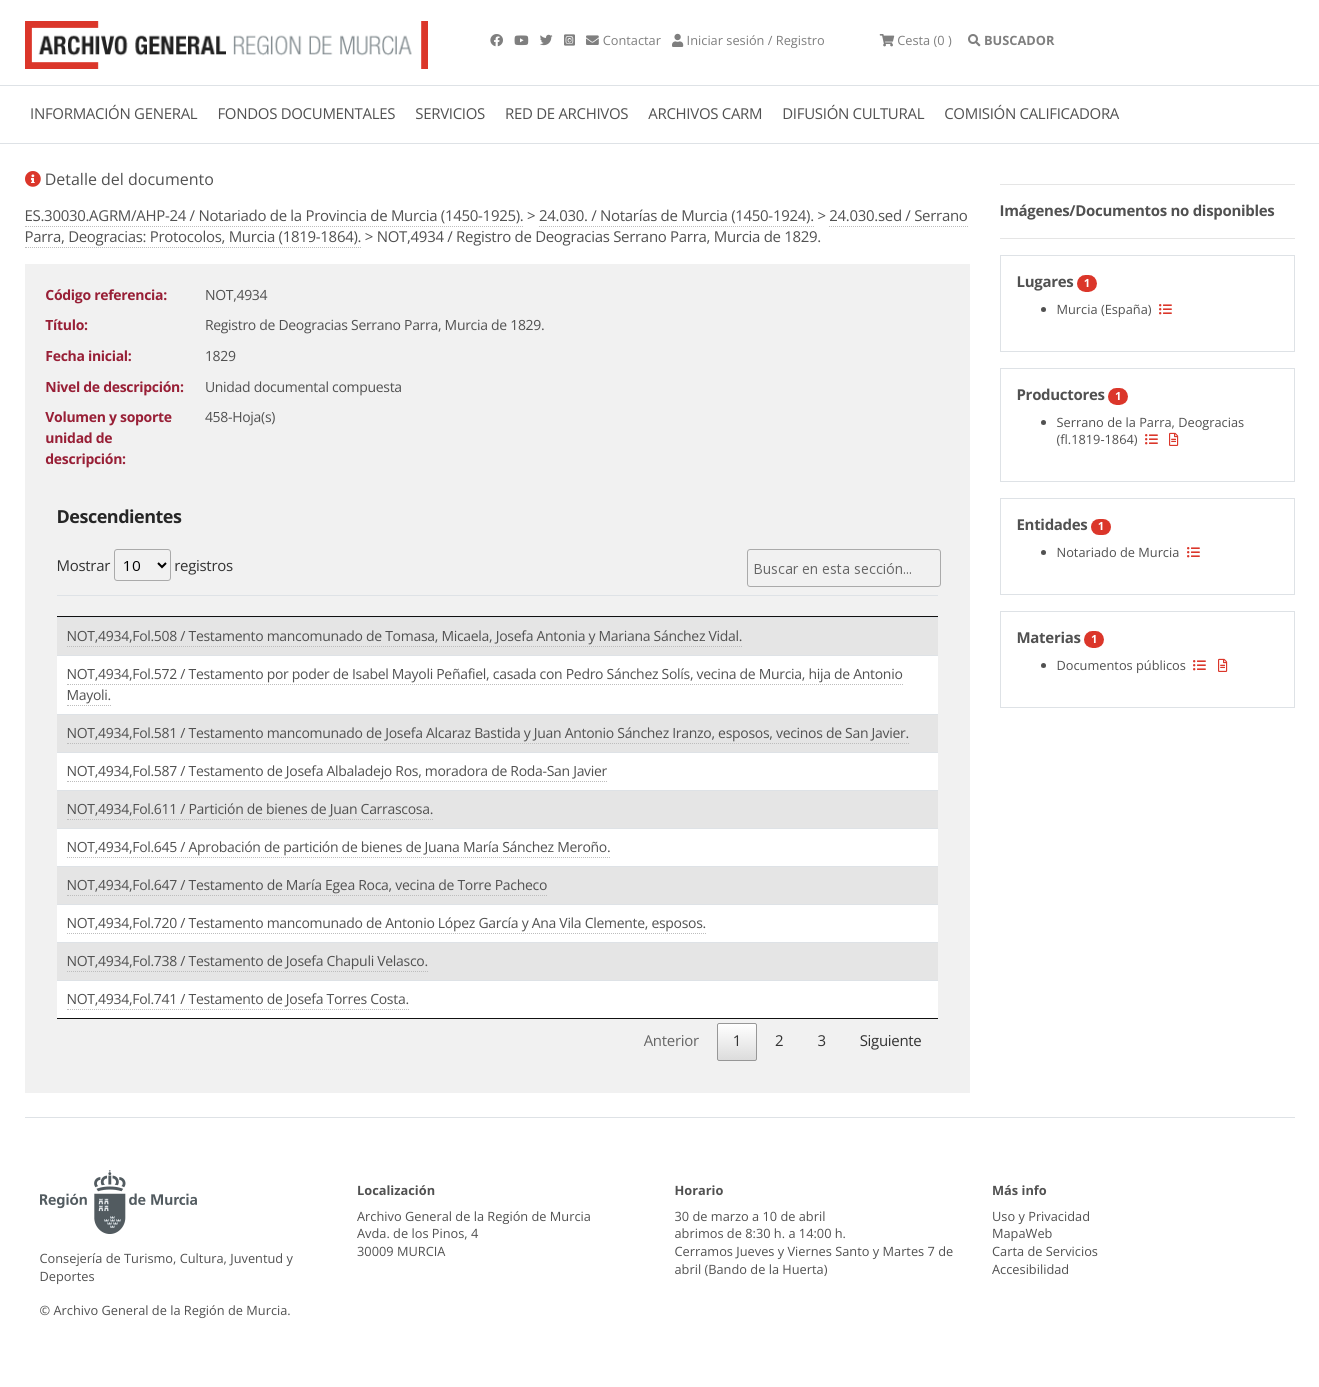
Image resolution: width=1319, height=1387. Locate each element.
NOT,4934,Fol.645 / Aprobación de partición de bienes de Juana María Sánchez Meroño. (339, 847)
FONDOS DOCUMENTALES (306, 114)
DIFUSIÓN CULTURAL (853, 114)
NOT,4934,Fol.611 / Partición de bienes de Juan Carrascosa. (250, 809)
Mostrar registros (145, 565)
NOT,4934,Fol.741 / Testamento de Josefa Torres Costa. (238, 999)
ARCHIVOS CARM (705, 114)
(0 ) (917, 40)
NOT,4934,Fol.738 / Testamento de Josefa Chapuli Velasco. (247, 961)
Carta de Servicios (1045, 1251)
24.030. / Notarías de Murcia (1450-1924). (676, 216)
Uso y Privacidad (1041, 1215)
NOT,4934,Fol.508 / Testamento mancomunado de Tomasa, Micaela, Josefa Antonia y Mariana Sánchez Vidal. (405, 636)
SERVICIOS (450, 114)
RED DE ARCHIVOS (566, 114)
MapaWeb (1022, 1233)
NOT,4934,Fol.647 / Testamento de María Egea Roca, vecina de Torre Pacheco (307, 885)
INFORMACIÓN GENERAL (113, 114)
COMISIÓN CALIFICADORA (1031, 114)
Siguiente (891, 1041)
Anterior (671, 1041)
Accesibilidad (1030, 1269)
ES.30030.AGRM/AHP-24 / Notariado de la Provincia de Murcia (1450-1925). (274, 216)
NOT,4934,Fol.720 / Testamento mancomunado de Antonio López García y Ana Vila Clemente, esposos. (386, 923)
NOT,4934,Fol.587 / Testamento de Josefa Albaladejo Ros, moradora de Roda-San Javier (337, 771)
